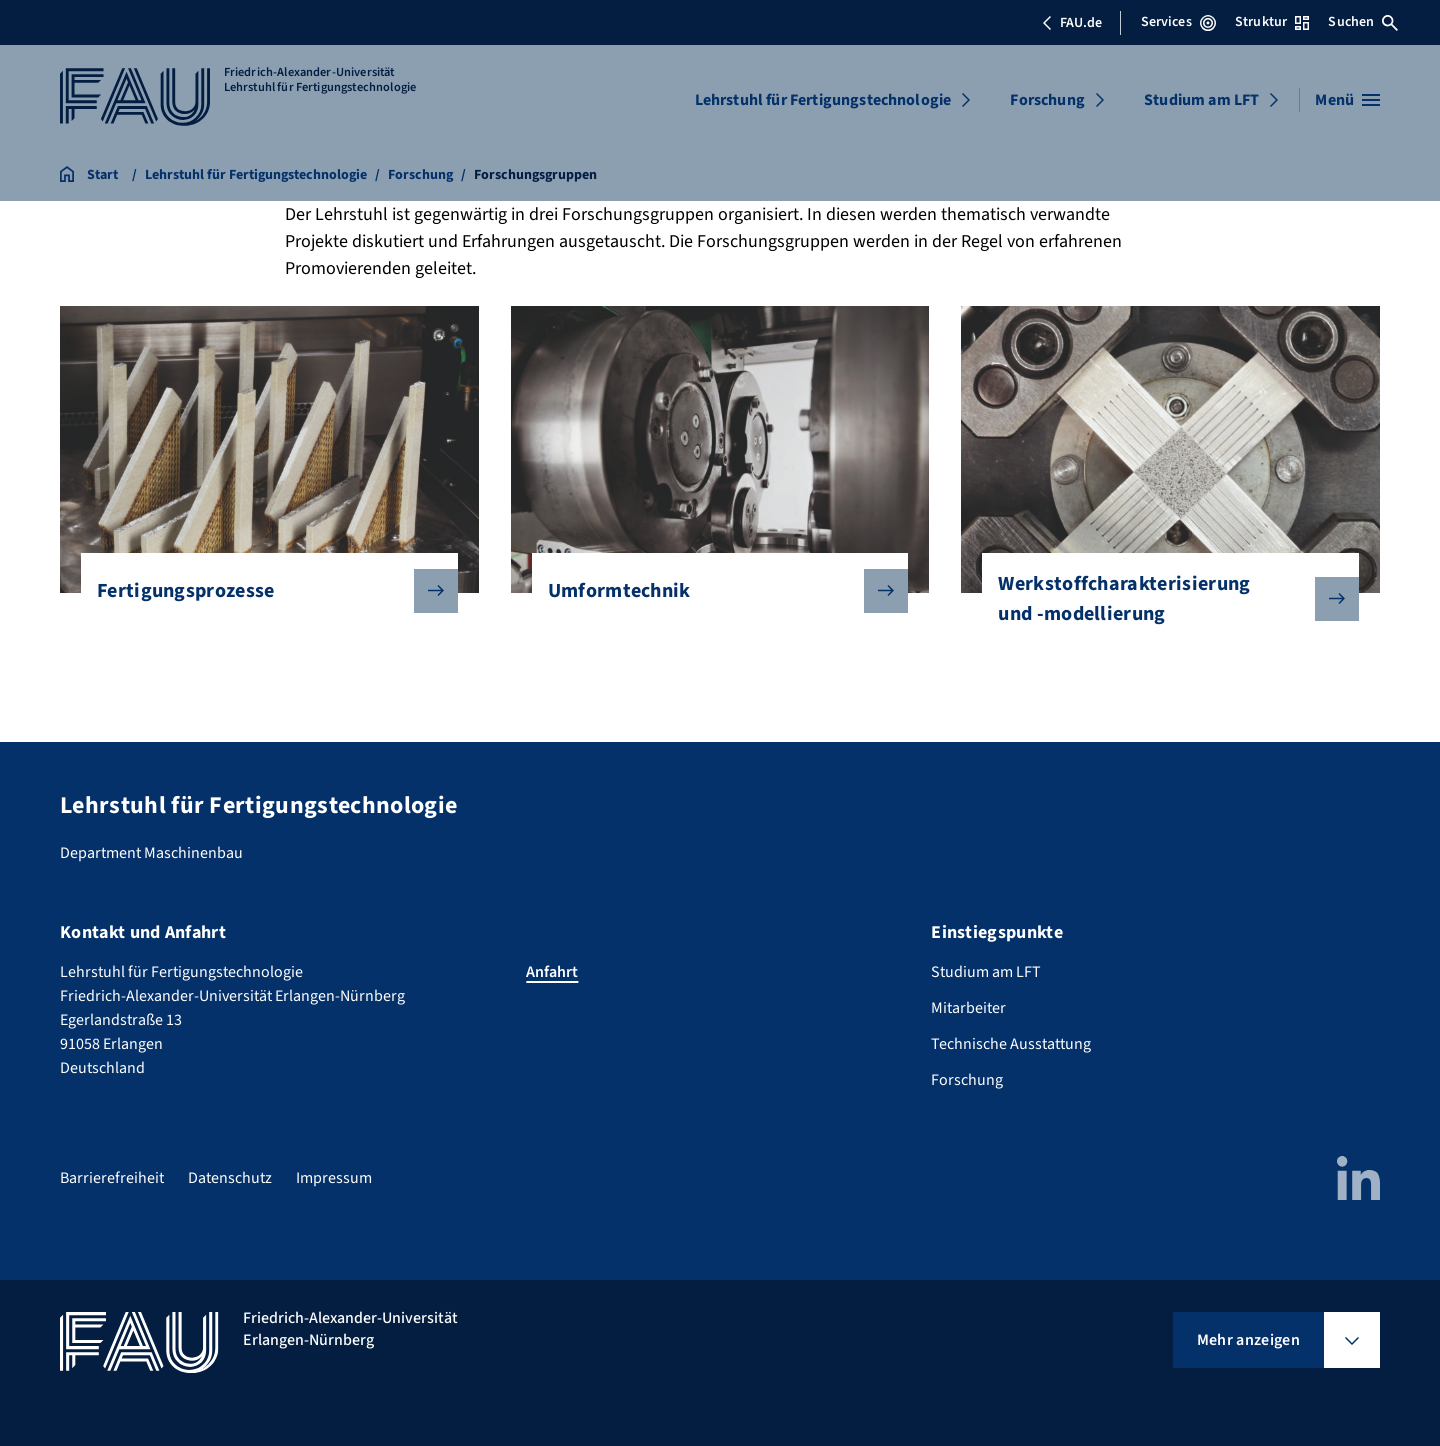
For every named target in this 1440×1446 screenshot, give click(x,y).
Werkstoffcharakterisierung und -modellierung (1162, 599)
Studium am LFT (1201, 100)
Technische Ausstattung (1011, 1044)
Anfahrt (552, 972)
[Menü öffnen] (1347, 100)
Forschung (1047, 100)
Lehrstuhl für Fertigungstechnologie (823, 100)
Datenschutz (230, 1178)
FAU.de (1072, 23)
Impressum (334, 1178)
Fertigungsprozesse (261, 591)
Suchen (1363, 22)
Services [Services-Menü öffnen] (1178, 22)
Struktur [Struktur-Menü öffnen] (1272, 22)
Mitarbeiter (968, 1008)
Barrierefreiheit (112, 1178)
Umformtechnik (712, 591)
